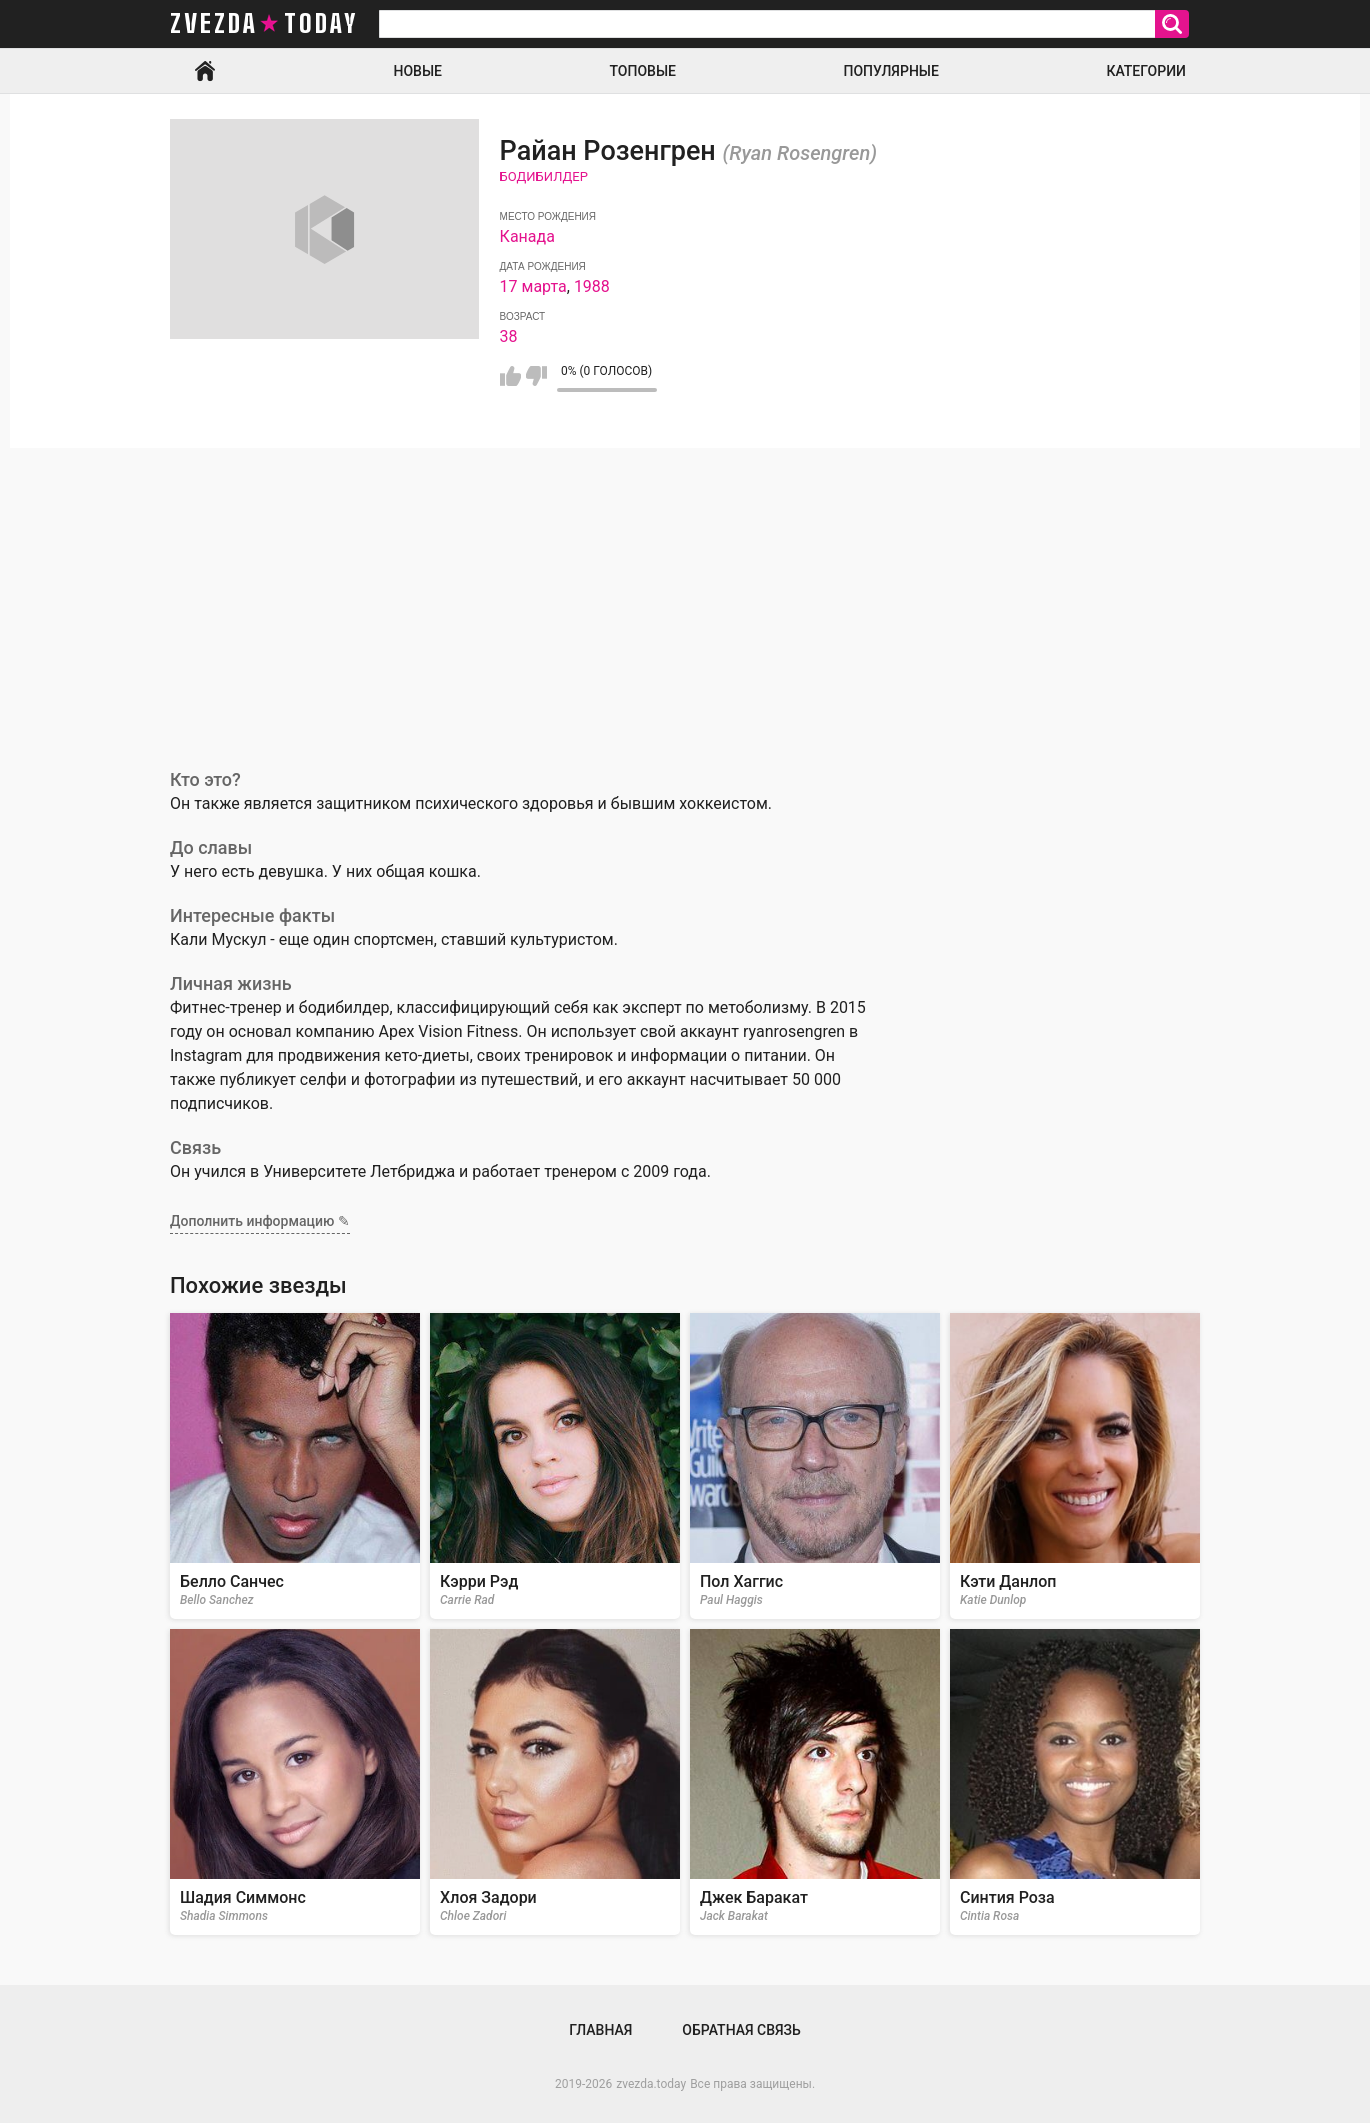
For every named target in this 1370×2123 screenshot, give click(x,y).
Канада (527, 236)
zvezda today (264, 24)
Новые (418, 71)
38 (509, 336)
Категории (1146, 71)
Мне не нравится (536, 376)
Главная (205, 71)
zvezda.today (651, 2084)
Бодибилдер (544, 176)
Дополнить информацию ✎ (260, 1221)
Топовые (643, 71)
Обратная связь (741, 2030)
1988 (592, 286)
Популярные (890, 71)
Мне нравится (510, 376)
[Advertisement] (685, 598)
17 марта (533, 286)
